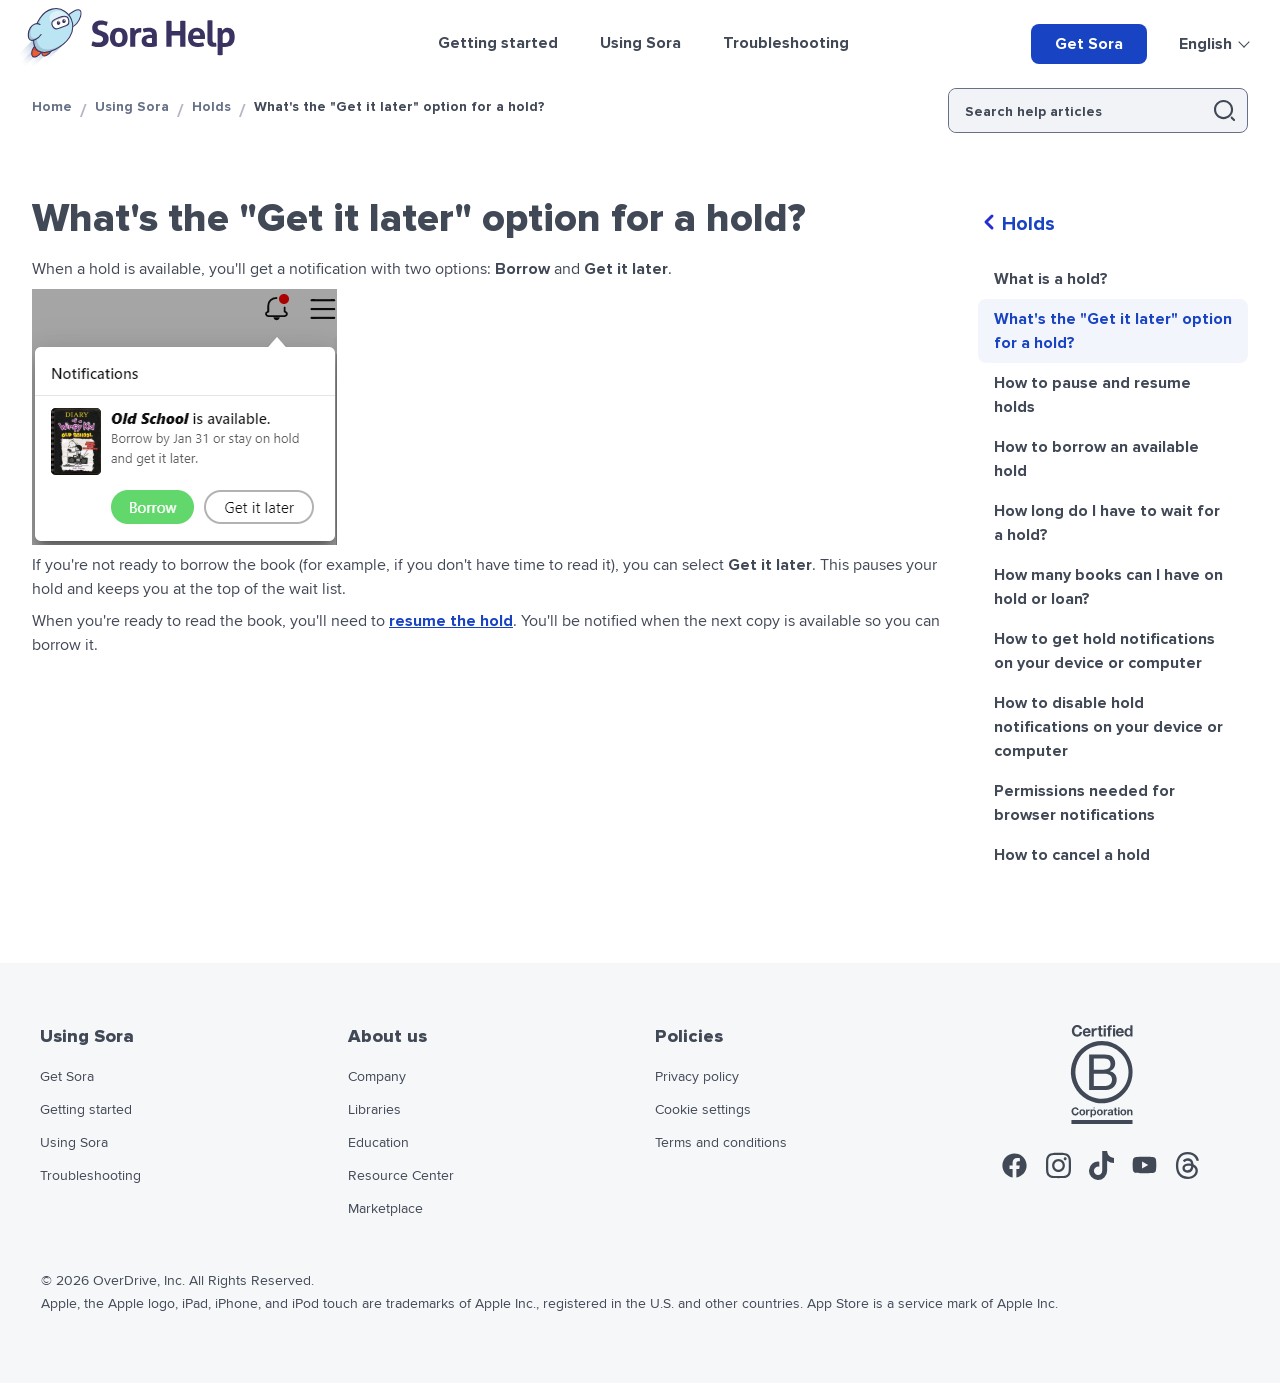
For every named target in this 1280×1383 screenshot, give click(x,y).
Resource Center (401, 1176)
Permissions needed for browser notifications (1084, 803)
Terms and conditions (721, 1143)
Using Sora (132, 106)
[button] (1224, 110)
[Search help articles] (1074, 110)
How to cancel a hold (1072, 855)
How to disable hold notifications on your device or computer (1108, 727)
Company (377, 1077)
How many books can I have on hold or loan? (1108, 587)
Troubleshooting (90, 1176)
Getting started (86, 1110)
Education (378, 1143)
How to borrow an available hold (1096, 459)
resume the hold (451, 621)
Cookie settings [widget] (703, 1110)
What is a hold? (1051, 279)
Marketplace (385, 1209)
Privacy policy (697, 1077)
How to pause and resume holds (1092, 395)
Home (52, 106)
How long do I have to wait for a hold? (1107, 523)
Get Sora (1089, 44)
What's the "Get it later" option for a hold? (1113, 331)
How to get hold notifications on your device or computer (1104, 651)
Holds (211, 106)
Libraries (374, 1110)
